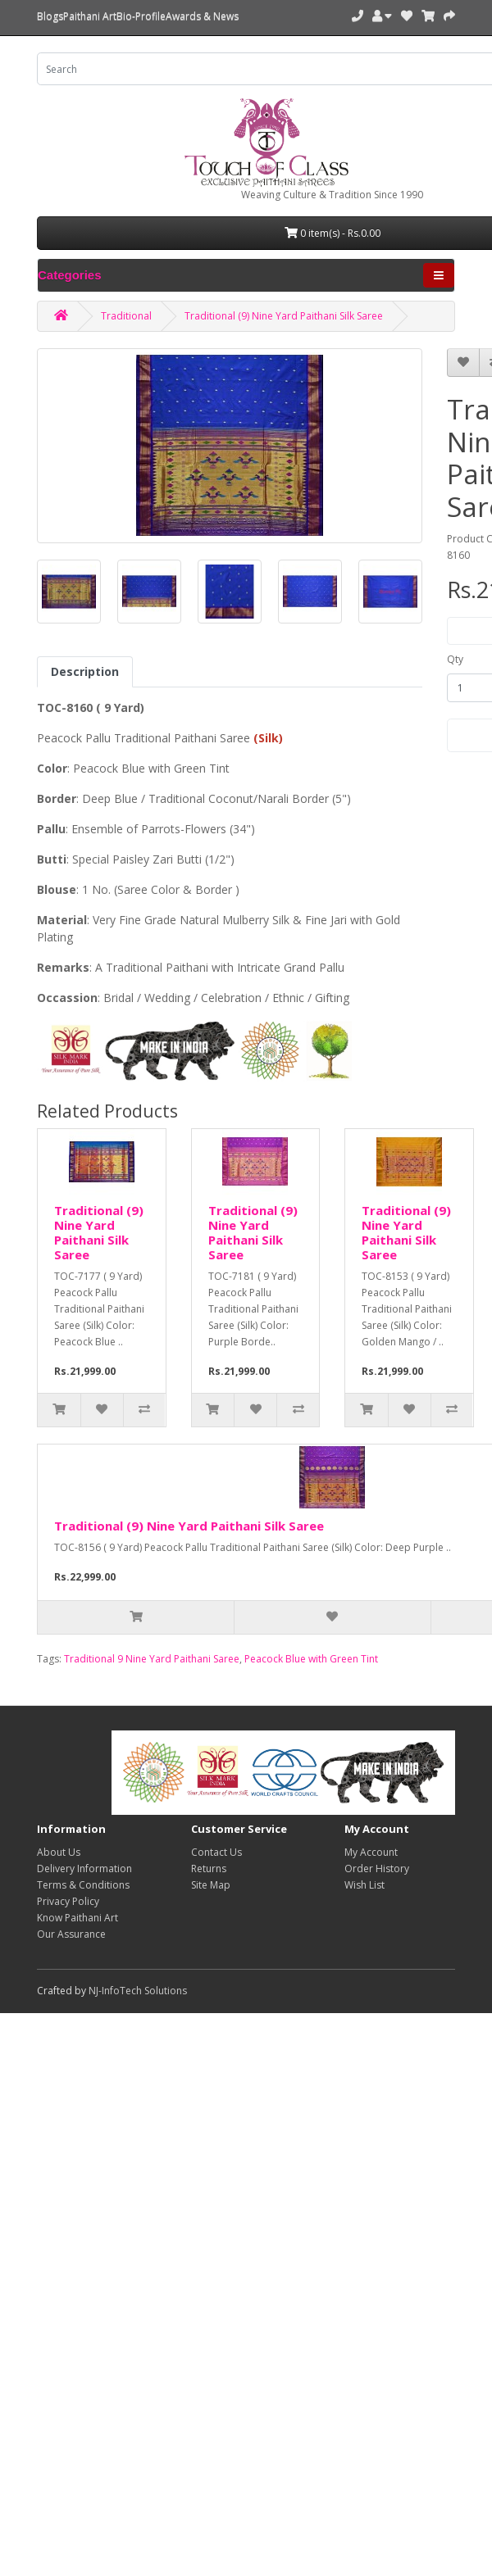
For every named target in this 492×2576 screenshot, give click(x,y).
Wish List (364, 1885)
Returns (208, 1868)
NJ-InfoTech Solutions (138, 1991)
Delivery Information (84, 1868)
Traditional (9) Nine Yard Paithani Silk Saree (283, 316)
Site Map (210, 1885)
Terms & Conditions (83, 1885)
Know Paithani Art (77, 1918)
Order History (376, 1868)
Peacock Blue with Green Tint (311, 1659)
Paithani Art (89, 16)
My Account (371, 1852)
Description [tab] (85, 671)
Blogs (50, 16)
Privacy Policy (68, 1901)
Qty (455, 659)
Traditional (126, 316)
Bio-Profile (141, 16)
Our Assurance (71, 1934)
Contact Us (216, 1852)
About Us (58, 1852)
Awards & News (202, 16)
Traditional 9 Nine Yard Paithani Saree (151, 1659)
